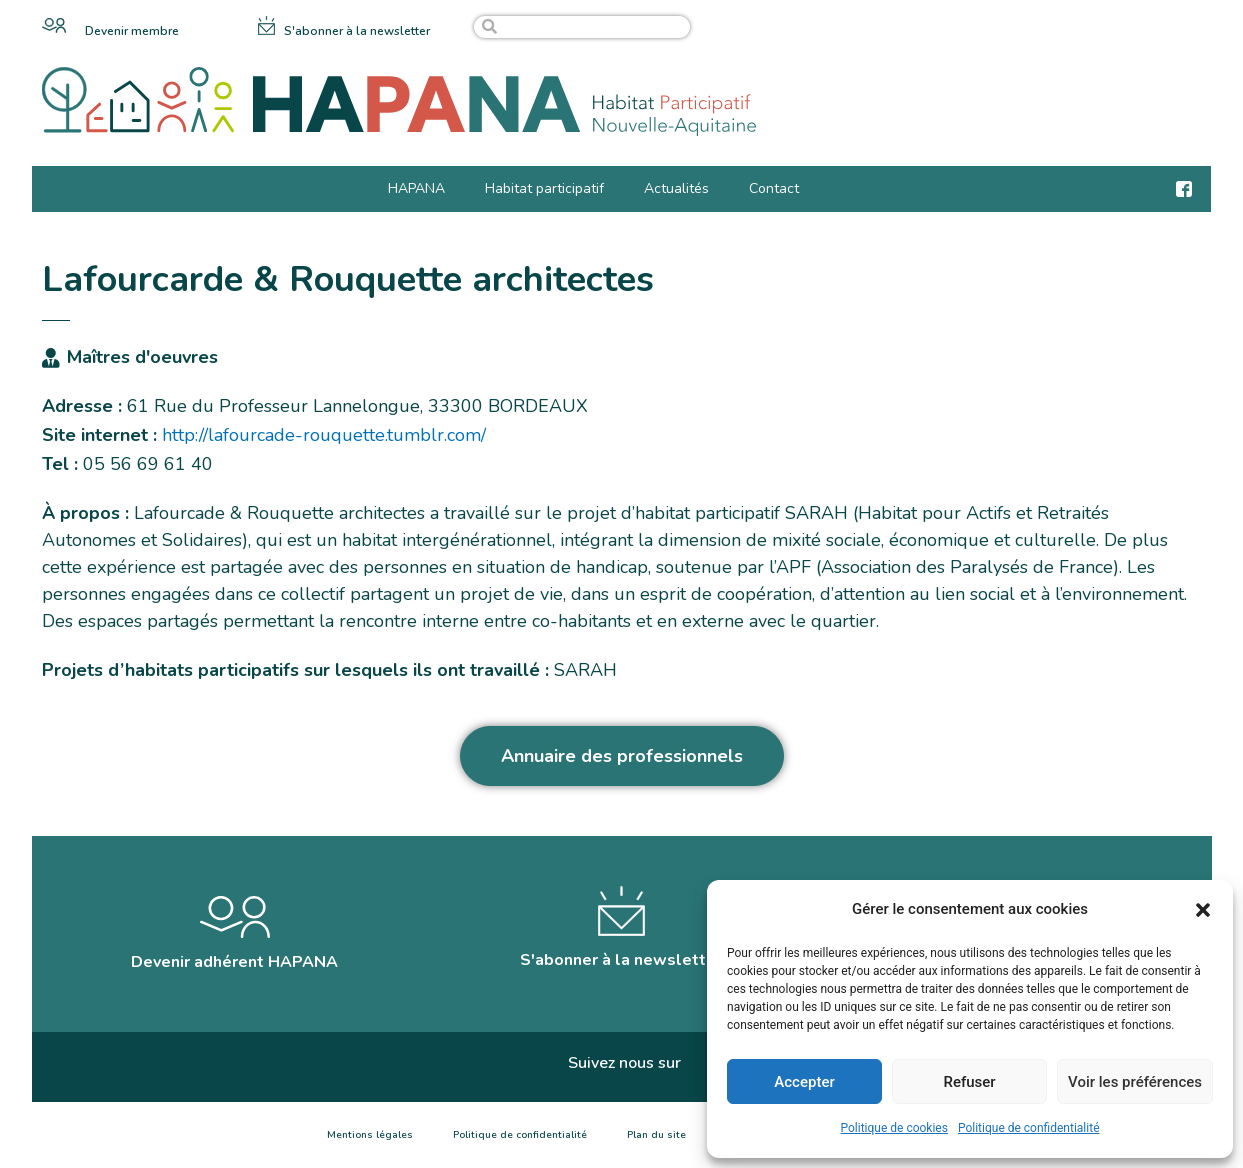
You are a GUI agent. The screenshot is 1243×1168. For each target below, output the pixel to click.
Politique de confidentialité (1029, 1128)
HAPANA (416, 188)
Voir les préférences (1135, 1082)
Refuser (969, 1082)
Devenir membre (132, 31)
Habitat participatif (544, 188)
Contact (774, 188)
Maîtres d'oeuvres (142, 357)
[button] (1203, 910)
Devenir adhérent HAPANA (234, 962)
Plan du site (656, 1135)
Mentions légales (370, 1135)
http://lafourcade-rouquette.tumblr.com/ (324, 435)
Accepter (804, 1082)
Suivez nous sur (624, 1063)
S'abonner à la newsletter (357, 31)
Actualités (676, 188)
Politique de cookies (894, 1128)
